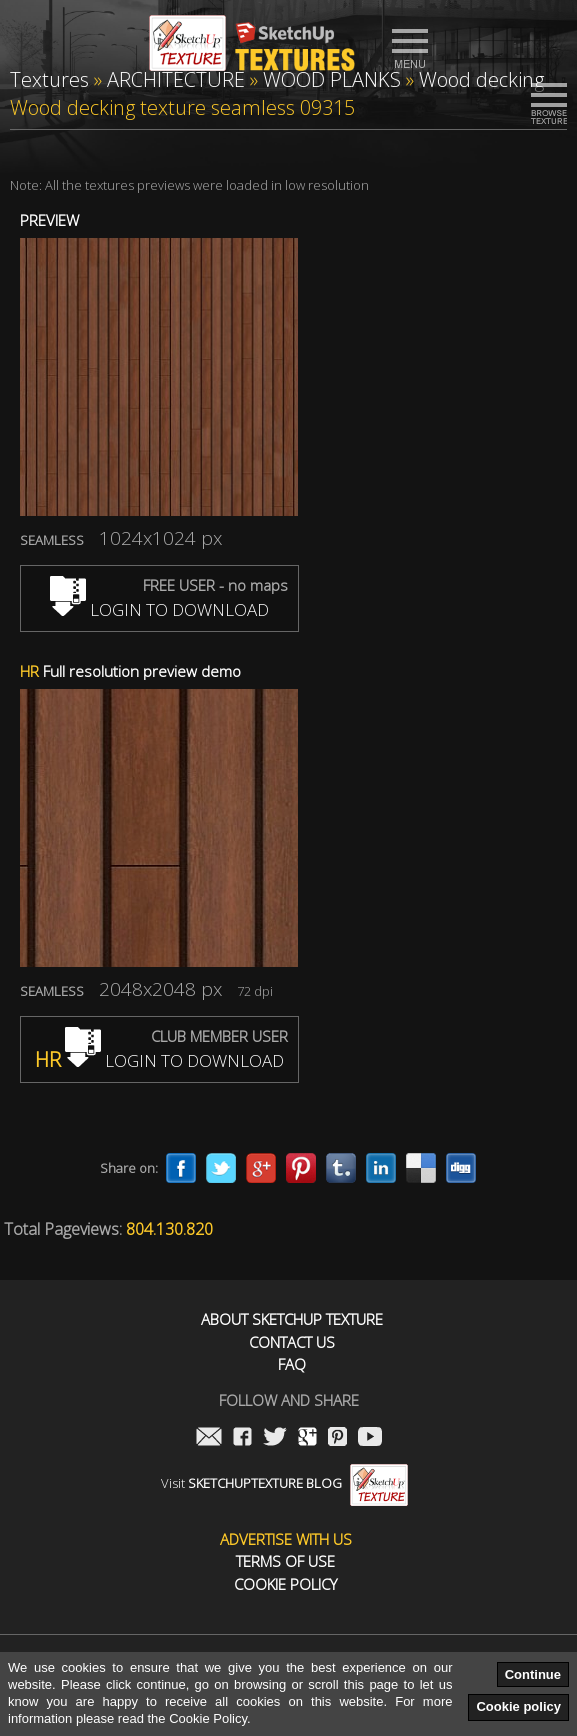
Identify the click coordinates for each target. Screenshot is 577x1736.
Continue (533, 1674)
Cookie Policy (285, 1584)
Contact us (292, 1342)
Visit (284, 1483)
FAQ (292, 1364)
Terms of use (285, 1561)
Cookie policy (518, 1706)
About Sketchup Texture (292, 1319)
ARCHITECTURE (176, 79)
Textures (49, 79)
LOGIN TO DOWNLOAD (159, 609)
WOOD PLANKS (332, 79)
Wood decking (481, 79)
